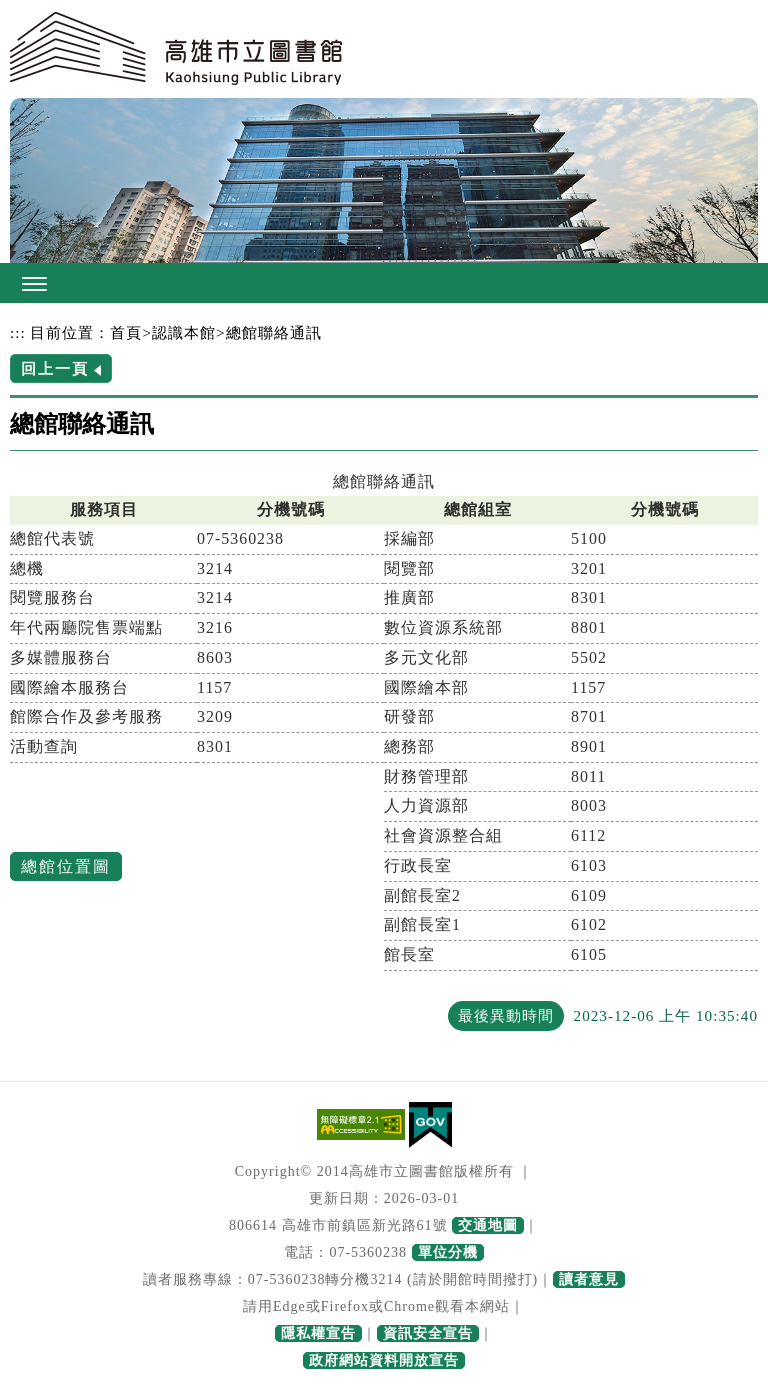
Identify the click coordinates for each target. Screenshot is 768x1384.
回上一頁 (55, 368)
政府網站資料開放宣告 (384, 1360)
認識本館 (184, 332)
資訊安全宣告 (428, 1333)
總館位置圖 (66, 866)
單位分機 (448, 1252)
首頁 (126, 332)
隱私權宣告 (318, 1333)
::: (18, 332)
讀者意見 (589, 1279)
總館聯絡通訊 (274, 332)
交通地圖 (488, 1225)
